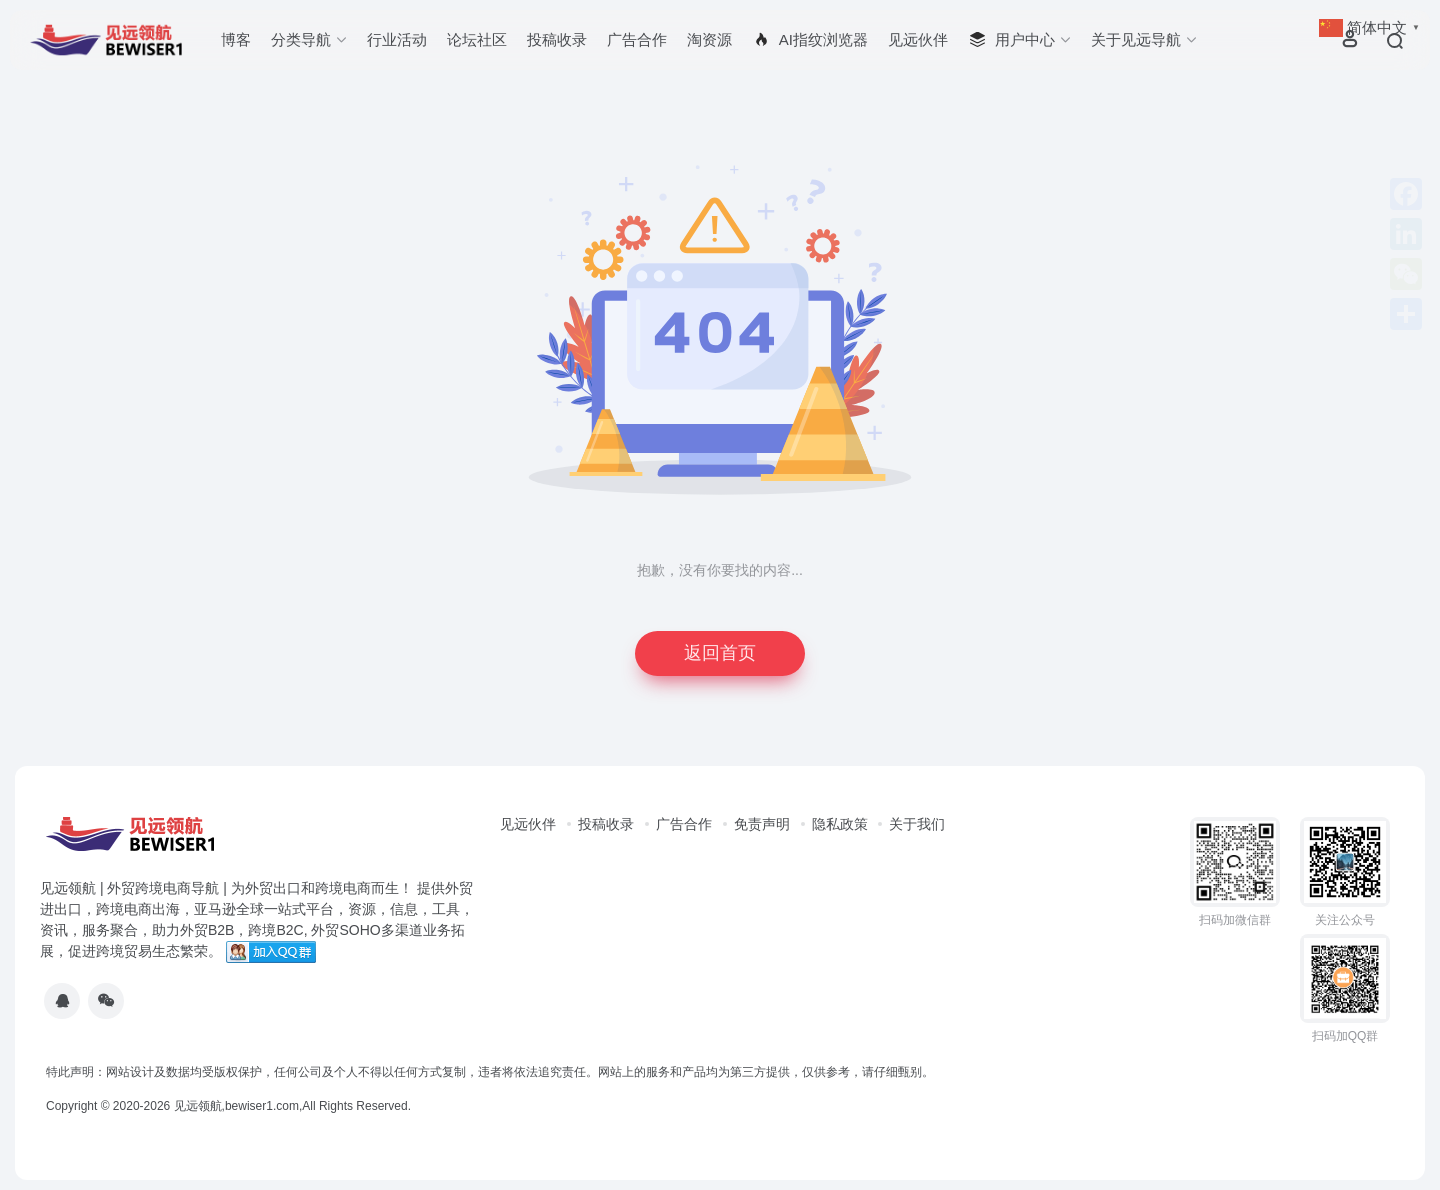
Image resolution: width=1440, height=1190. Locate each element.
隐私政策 (840, 824)
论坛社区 (477, 39)
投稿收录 (557, 39)
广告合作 (637, 39)
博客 (236, 39)
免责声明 (762, 824)
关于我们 (917, 824)
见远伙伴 (918, 39)
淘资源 (709, 39)
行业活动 (397, 39)
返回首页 (720, 653)
